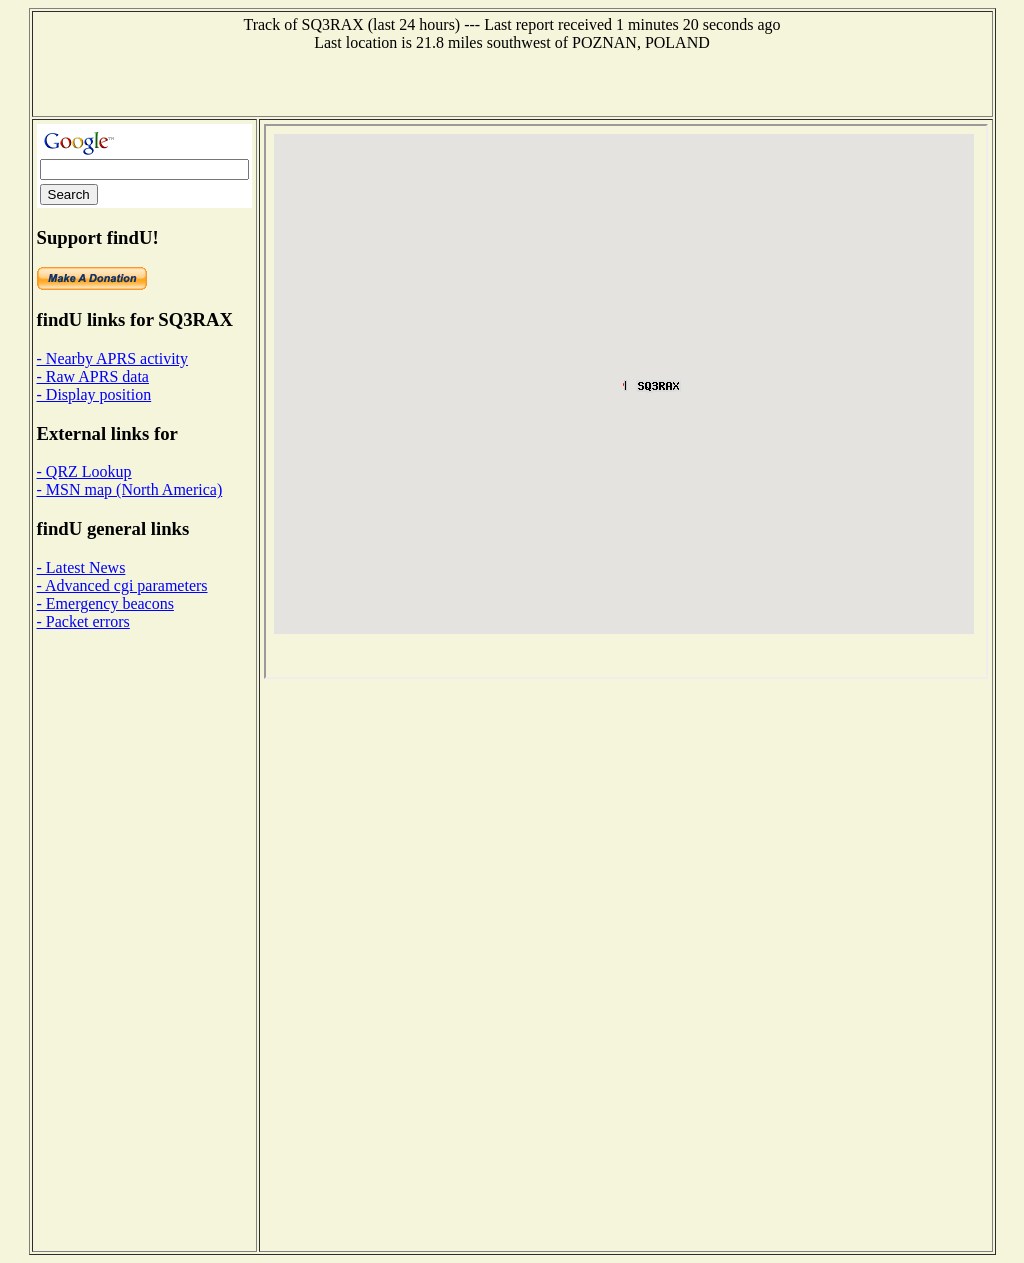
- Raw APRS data (93, 376)
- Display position (94, 394)
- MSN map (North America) (130, 489)
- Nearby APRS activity (113, 358)
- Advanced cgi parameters (122, 585)
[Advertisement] (512, 82)
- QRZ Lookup (84, 471)
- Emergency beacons (105, 603)
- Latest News (81, 567)
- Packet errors (83, 621)
